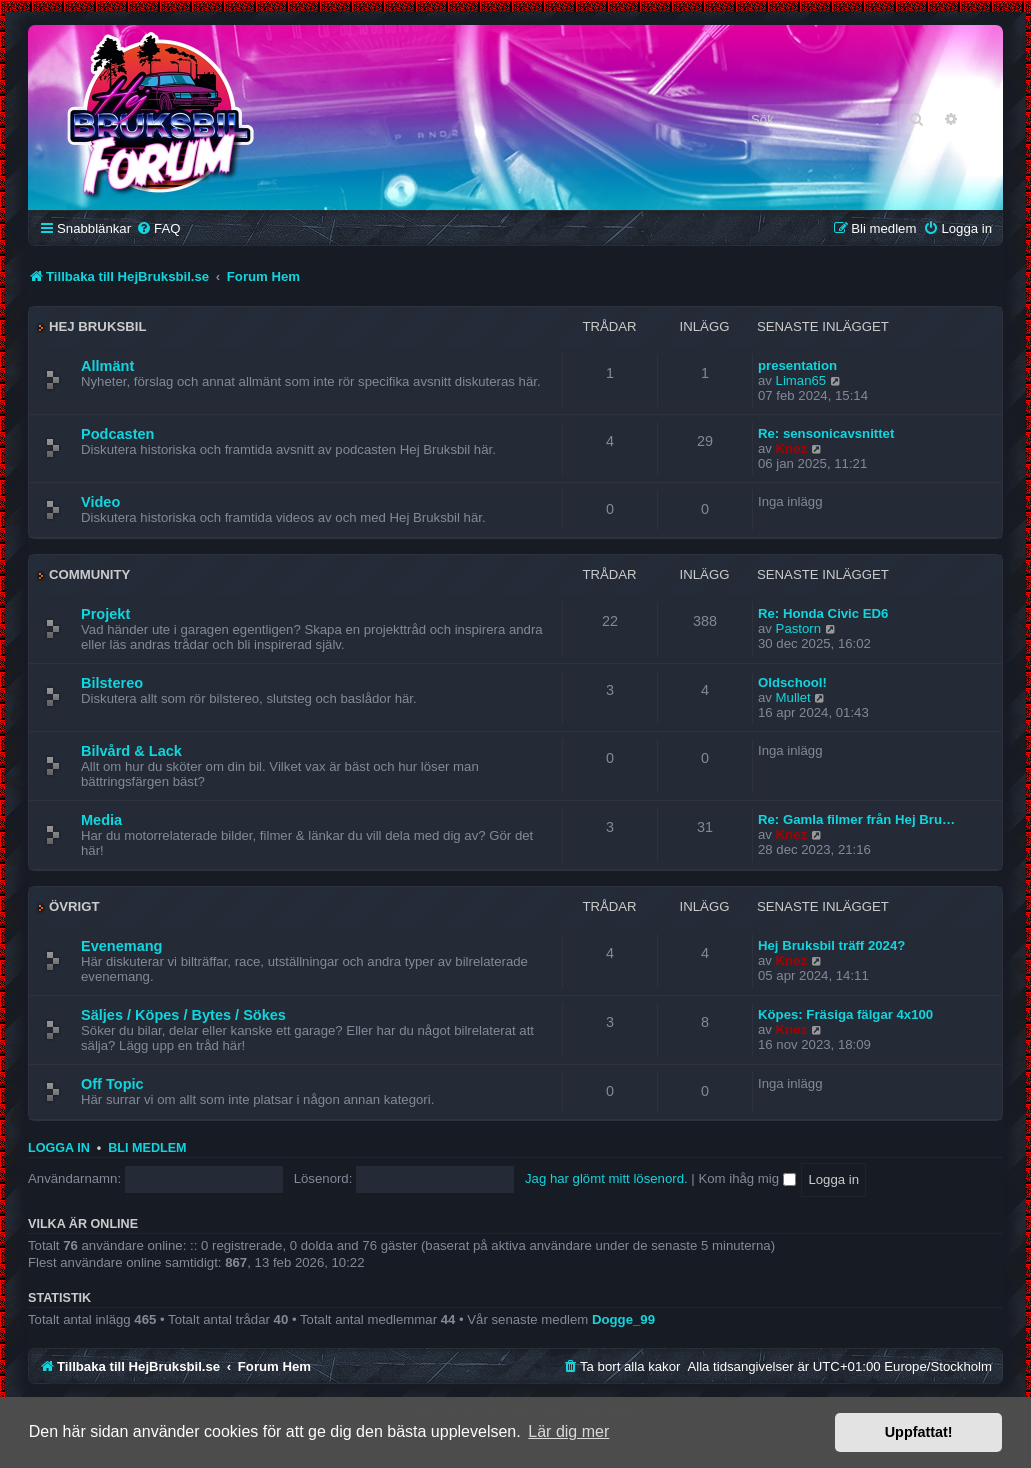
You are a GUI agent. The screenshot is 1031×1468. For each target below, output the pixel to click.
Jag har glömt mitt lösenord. (606, 1178)
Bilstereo (112, 683)
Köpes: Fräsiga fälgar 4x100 (845, 1014)
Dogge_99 (623, 1319)
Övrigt (74, 906)
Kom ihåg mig (746, 1178)
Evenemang (121, 946)
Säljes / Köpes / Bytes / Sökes (183, 1015)
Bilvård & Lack (131, 751)
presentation (797, 365)
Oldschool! (792, 682)
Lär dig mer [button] (568, 1431)
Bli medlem (147, 1148)
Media (101, 820)
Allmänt (107, 366)
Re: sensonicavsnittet (826, 433)
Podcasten (117, 434)
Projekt (105, 614)
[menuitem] (158, 228)
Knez (792, 448)
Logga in (59, 1148)
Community (89, 574)
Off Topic (112, 1084)
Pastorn (798, 628)
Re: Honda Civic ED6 (823, 613)
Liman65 (801, 380)
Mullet (793, 697)
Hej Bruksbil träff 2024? (831, 945)
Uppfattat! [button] (919, 1432)
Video (100, 502)
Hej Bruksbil (97, 326)
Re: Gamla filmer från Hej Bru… (856, 819)
